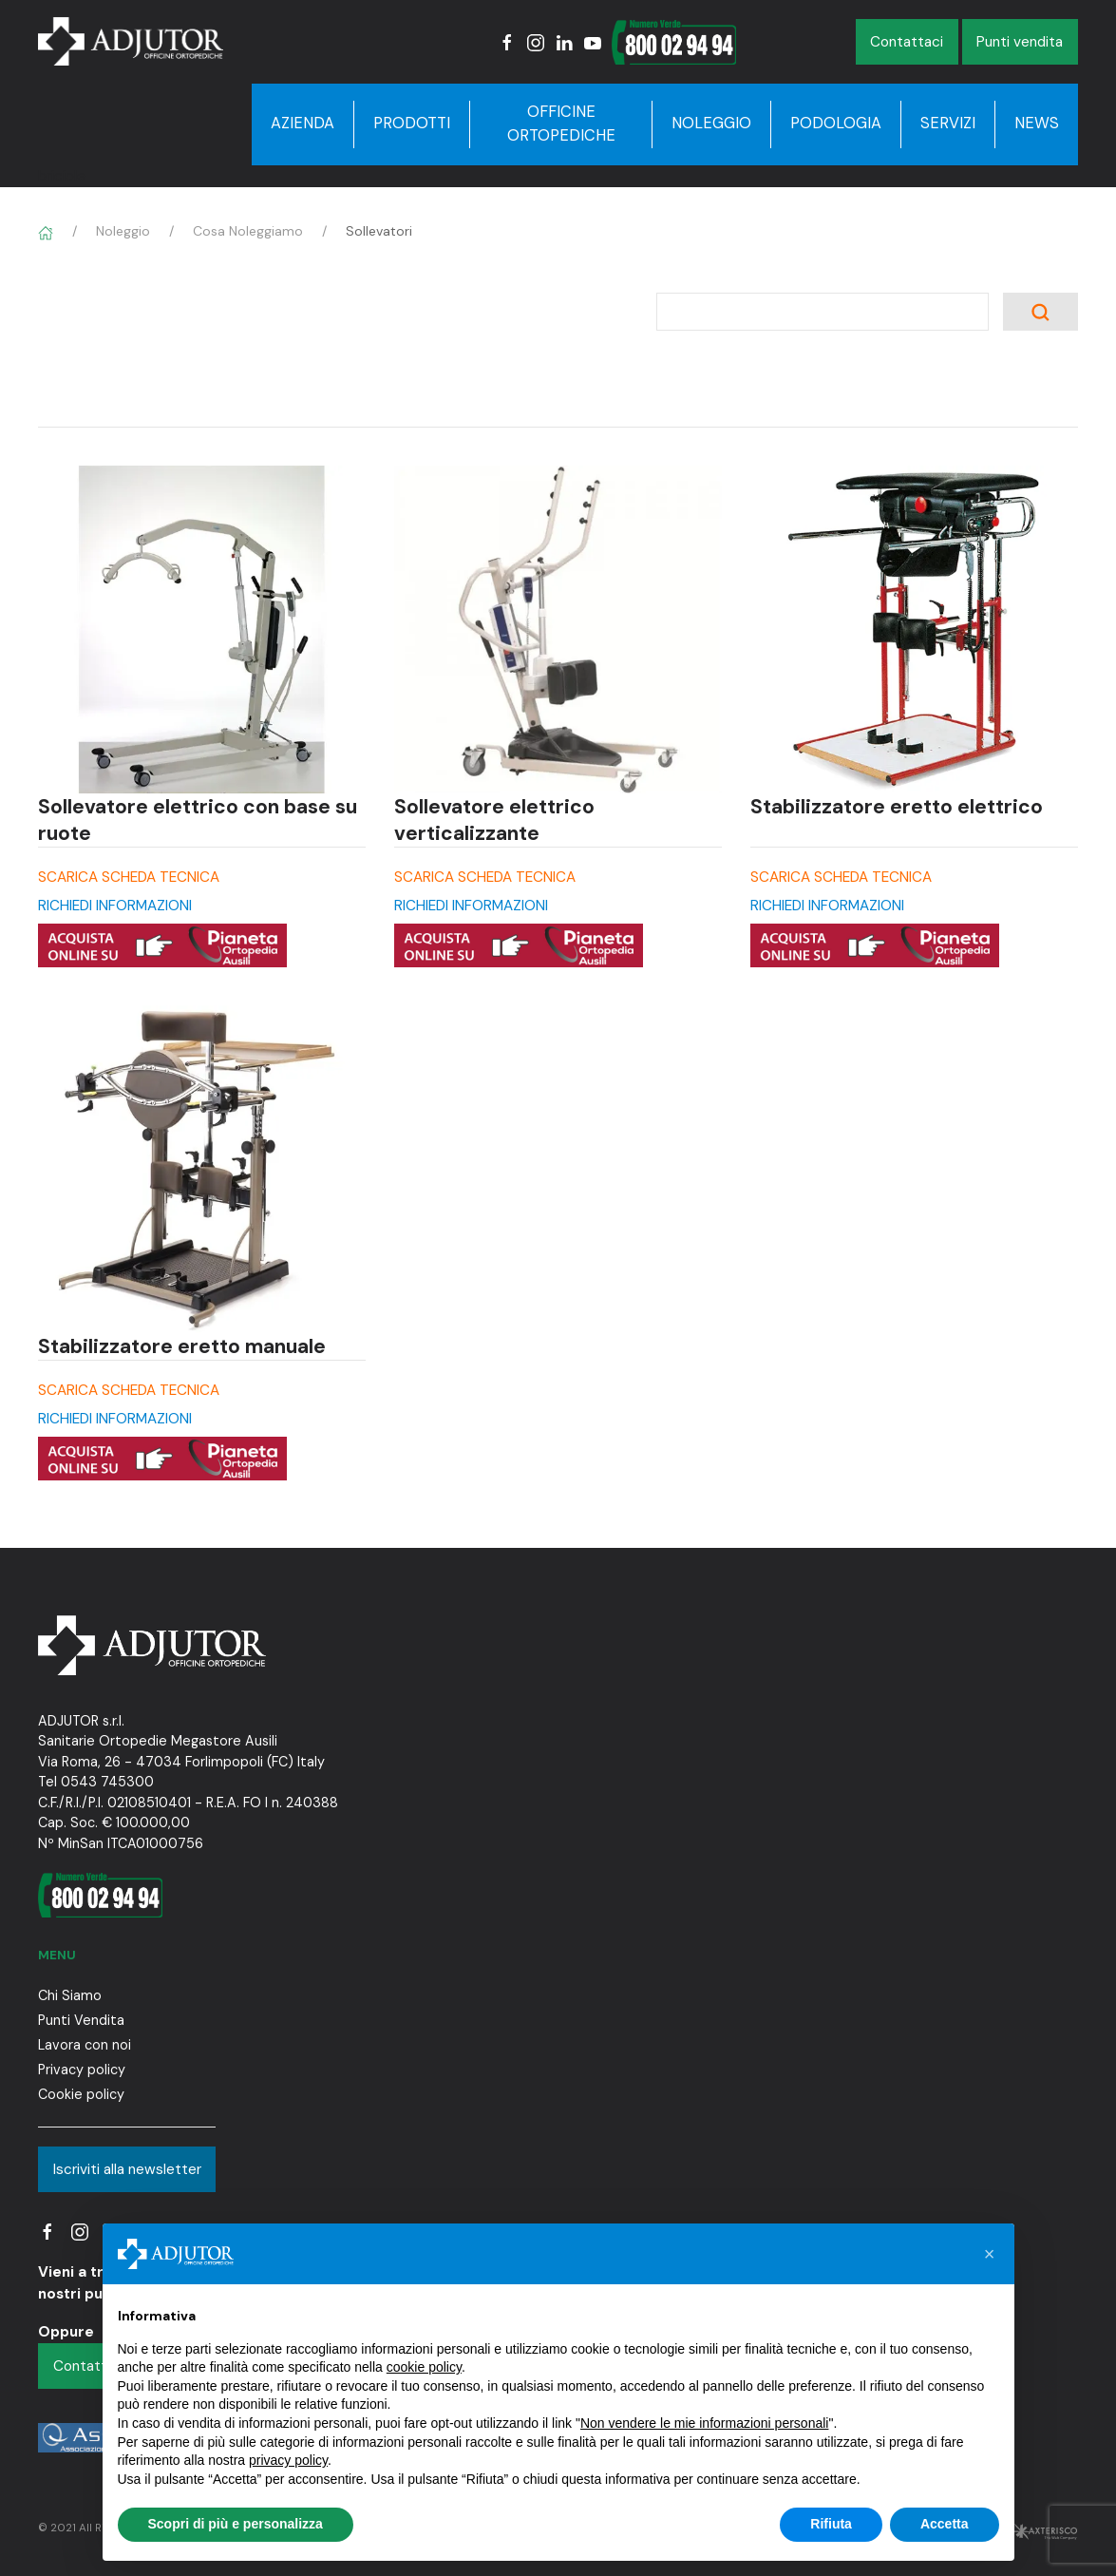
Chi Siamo (70, 1995)
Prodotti (411, 123)
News (1036, 123)
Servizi (947, 123)
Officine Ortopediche (561, 123)
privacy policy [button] (288, 2460)
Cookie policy (81, 2094)
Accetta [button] (944, 2523)
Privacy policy (81, 2069)
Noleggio (711, 123)
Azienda (302, 123)
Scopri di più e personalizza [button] (235, 2523)
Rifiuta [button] (831, 2523)
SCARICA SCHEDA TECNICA (128, 877)
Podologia (835, 123)
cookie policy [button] (424, 2367)
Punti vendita (1019, 41)
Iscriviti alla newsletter (127, 2169)
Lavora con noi (84, 2044)
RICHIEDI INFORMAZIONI (115, 905)
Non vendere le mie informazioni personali (704, 2423)
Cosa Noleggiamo (248, 230)
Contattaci (906, 41)
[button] (989, 2254)
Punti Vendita (81, 2020)
